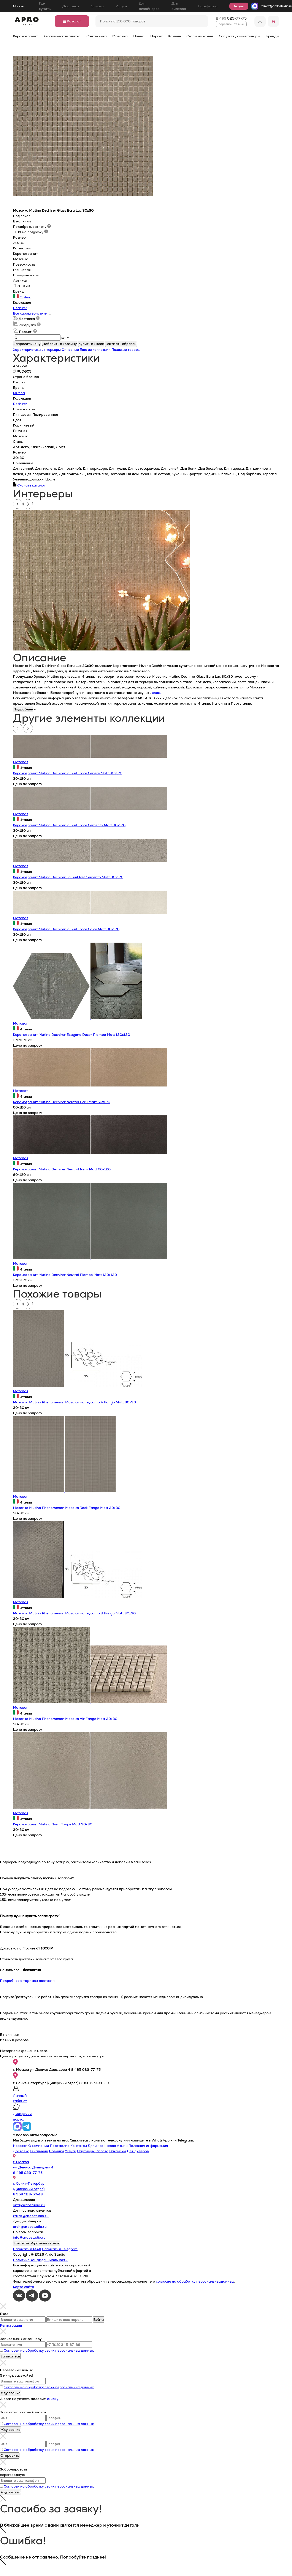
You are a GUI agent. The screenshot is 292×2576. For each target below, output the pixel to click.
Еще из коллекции (95, 349)
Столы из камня (199, 36)
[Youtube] (45, 2300)
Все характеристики (32, 313)
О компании (38, 2145)
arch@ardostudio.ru (30, 2226)
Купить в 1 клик (91, 344)
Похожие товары (125, 349)
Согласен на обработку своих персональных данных (49, 2350)
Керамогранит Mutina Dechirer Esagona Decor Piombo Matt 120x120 (71, 1034)
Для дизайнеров (149, 6)
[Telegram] (32, 2300)
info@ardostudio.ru (29, 2237)
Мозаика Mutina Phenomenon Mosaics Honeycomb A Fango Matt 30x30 (74, 1402)
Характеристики (27, 349)
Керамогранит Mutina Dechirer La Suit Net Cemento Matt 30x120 (68, 877)
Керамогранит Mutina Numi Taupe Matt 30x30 (52, 1824)
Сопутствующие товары (239, 36)
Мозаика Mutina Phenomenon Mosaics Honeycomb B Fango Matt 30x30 (74, 1613)
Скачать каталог (29, 485)
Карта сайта (23, 2287)
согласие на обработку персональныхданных (195, 2281)
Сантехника (96, 36)
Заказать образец (121, 344)
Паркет (156, 36)
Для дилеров (178, 6)
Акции (238, 6)
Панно (138, 36)
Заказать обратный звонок (36, 2243)
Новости (20, 2145)
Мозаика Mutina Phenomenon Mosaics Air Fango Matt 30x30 (65, 1718)
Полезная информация (148, 2145)
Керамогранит (25, 36)
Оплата (97, 6)
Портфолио (207, 6)
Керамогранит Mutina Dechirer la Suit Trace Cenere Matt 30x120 (67, 773)
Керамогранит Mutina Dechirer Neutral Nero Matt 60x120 (62, 1169)
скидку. (53, 2398)
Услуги (121, 6)
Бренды (272, 36)
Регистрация (11, 2325)
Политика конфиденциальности (40, 2260)
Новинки (56, 2151)
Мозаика (120, 36)
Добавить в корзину (59, 344)
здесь (156, 692)
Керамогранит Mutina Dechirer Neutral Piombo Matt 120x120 (65, 1274)
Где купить (45, 6)
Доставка (70, 6)
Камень (174, 36)
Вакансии (117, 2151)
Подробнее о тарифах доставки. (28, 1980)
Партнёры (86, 2151)
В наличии (39, 2151)
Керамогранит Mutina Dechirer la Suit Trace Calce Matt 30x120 (66, 929)
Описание (70, 349)
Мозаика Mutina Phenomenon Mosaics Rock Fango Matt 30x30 (66, 1507)
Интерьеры (51, 349)
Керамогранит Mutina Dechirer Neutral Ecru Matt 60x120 (61, 1102)
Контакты (78, 2145)
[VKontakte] (19, 2300)
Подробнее (23, 709)
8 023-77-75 (231, 18)
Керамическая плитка (62, 36)
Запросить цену (27, 344)
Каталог (72, 21)
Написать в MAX (27, 2249)
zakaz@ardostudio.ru (276, 6)
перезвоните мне (231, 24)
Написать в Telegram (60, 2249)
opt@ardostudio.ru (29, 2205)
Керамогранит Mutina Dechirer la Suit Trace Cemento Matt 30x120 (69, 825)
